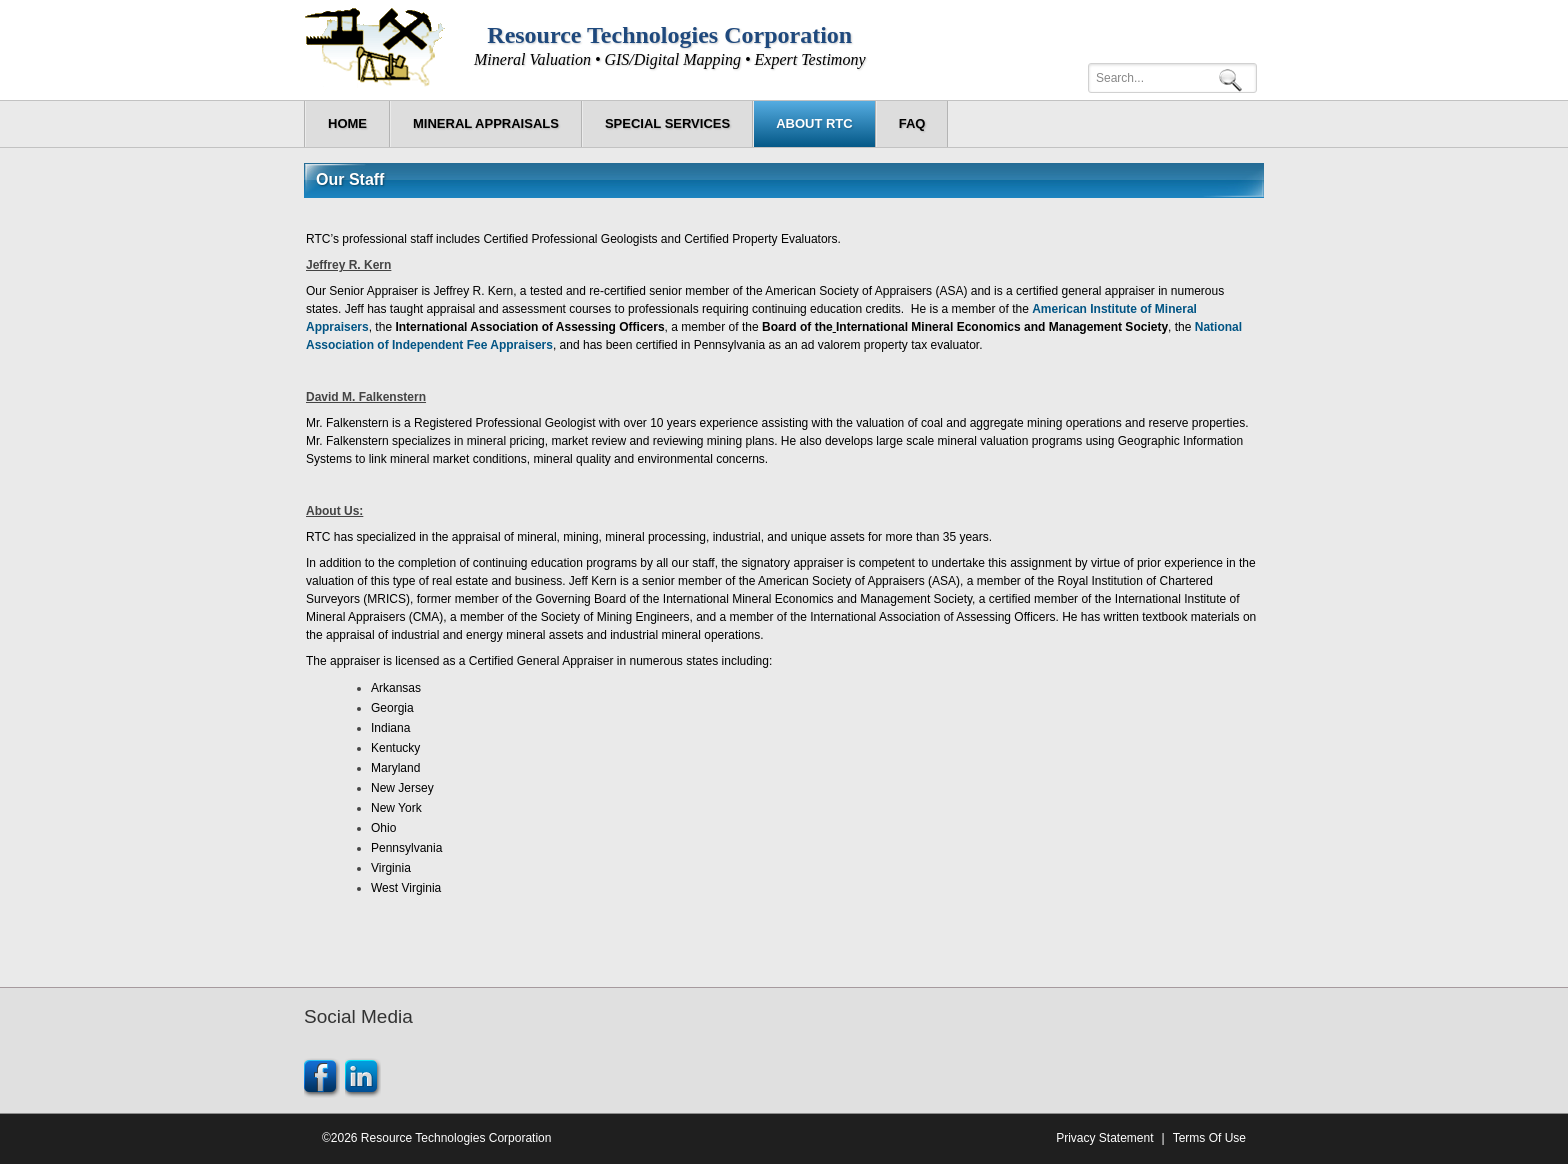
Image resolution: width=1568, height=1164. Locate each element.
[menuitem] (486, 124)
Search (1234, 78)
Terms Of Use (1209, 1138)
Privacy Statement (1104, 1138)
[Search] (1172, 78)
